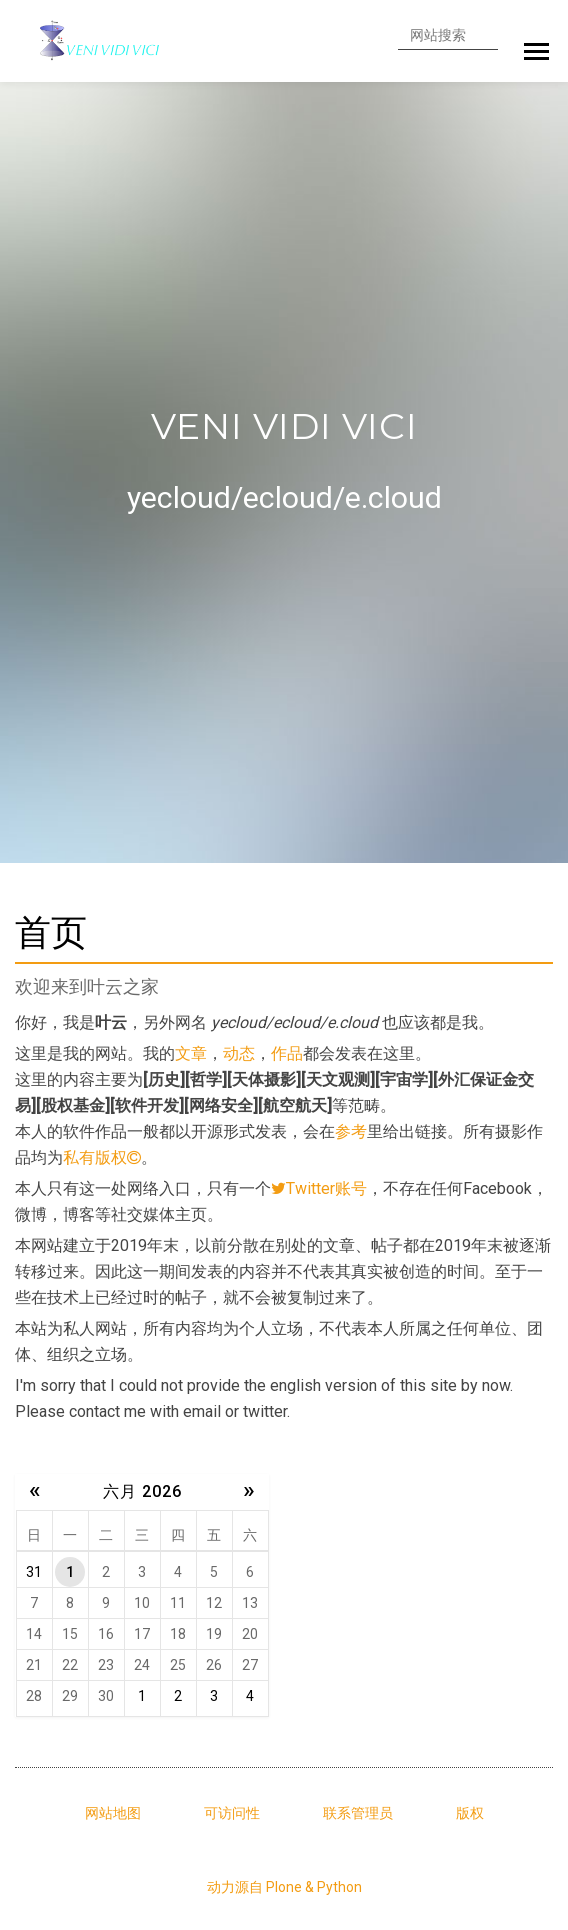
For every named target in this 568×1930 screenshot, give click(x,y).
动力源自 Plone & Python (284, 1887)
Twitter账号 (319, 1188)
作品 (287, 1053)
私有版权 (102, 1157)
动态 (239, 1053)
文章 (191, 1053)
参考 (351, 1131)
